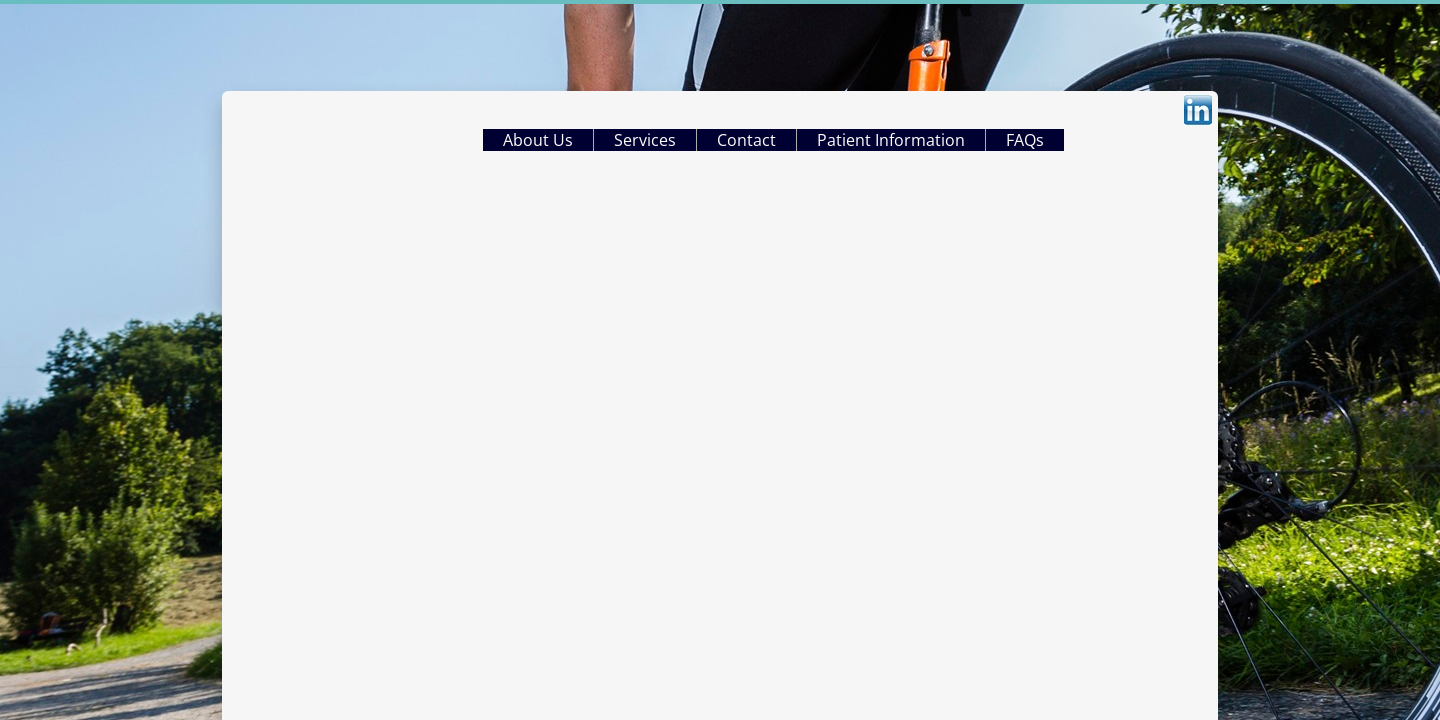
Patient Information (891, 140)
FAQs (1025, 140)
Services (645, 140)
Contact (746, 140)
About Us (538, 140)
